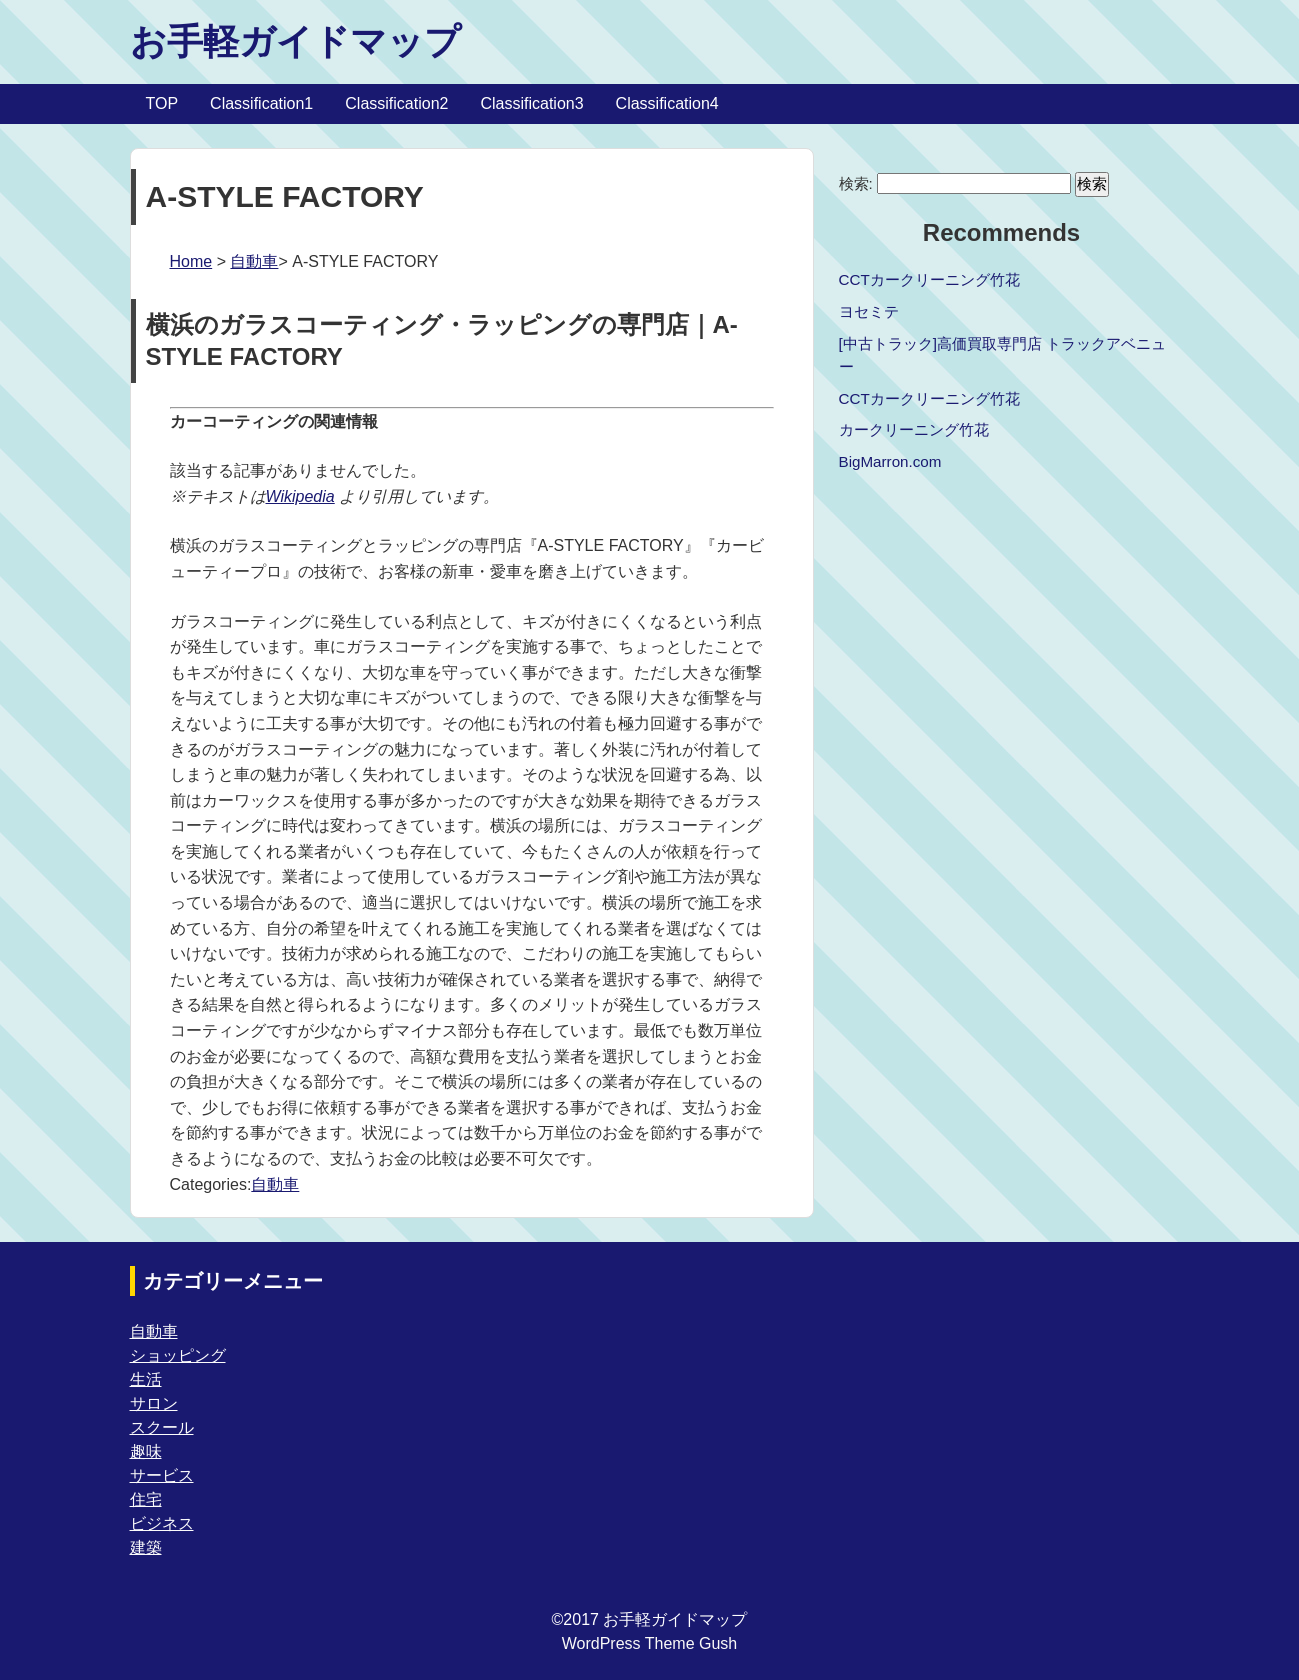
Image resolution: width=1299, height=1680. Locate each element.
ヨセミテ (869, 311)
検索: (856, 183)
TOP (162, 103)
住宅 (146, 1499)
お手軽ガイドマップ (295, 41)
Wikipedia (300, 496)
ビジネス (162, 1523)
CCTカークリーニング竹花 (929, 279)
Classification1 (261, 103)
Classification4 (667, 103)
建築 (146, 1547)
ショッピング (178, 1355)
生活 (146, 1379)
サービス (162, 1475)
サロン (154, 1403)
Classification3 (531, 103)
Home (191, 261)
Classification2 (396, 103)
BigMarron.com (890, 461)
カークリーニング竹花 (914, 429)
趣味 (146, 1451)
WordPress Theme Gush (649, 1643)
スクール (162, 1427)
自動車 (254, 261)
